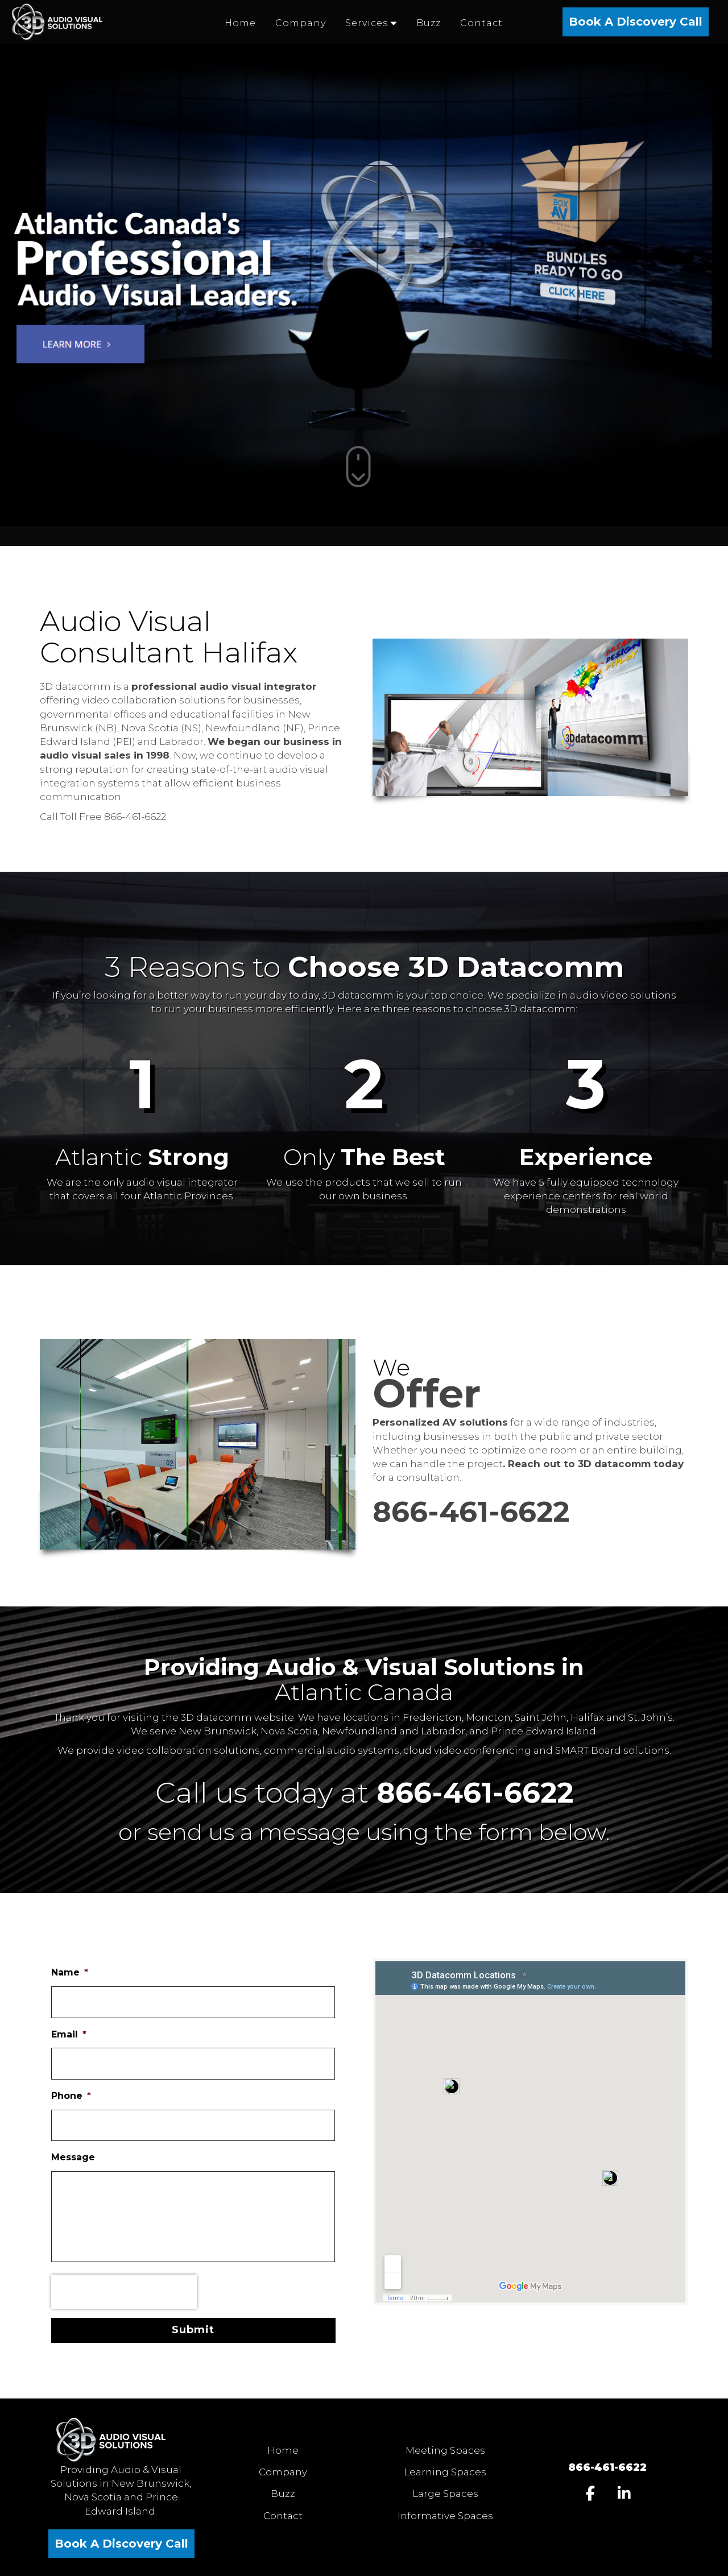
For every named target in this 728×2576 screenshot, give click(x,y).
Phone (71, 2095)
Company (283, 2472)
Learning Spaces (445, 2472)
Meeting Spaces (445, 2450)
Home (283, 2450)
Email (68, 2034)
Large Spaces (445, 2493)
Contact (283, 2515)
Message (73, 2157)
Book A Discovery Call (635, 21)
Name (69, 1972)
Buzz (283, 2493)
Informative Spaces (445, 2515)
